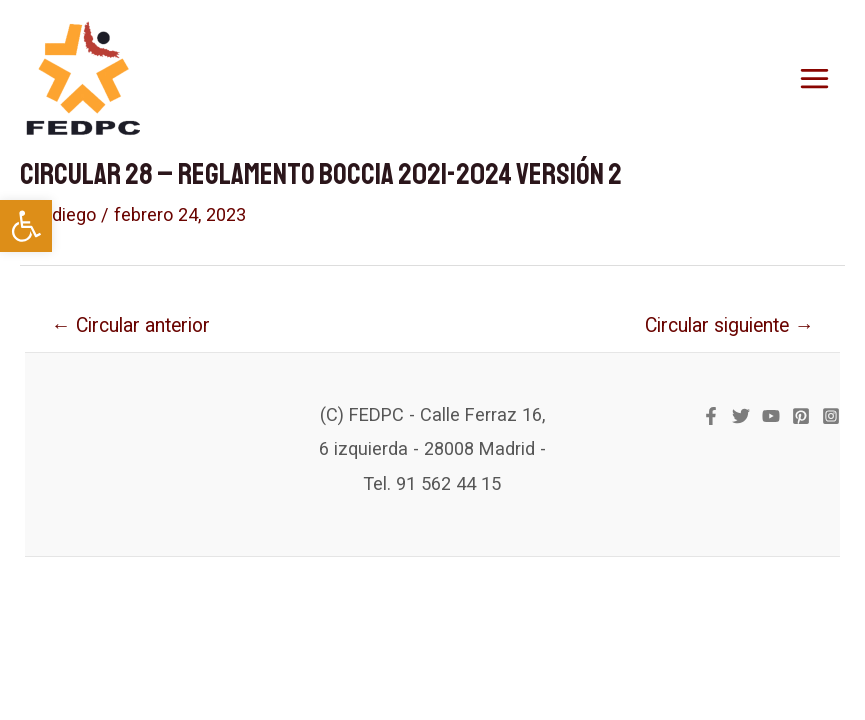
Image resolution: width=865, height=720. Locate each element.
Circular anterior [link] (130, 325)
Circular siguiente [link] (729, 325)
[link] (26, 226)
